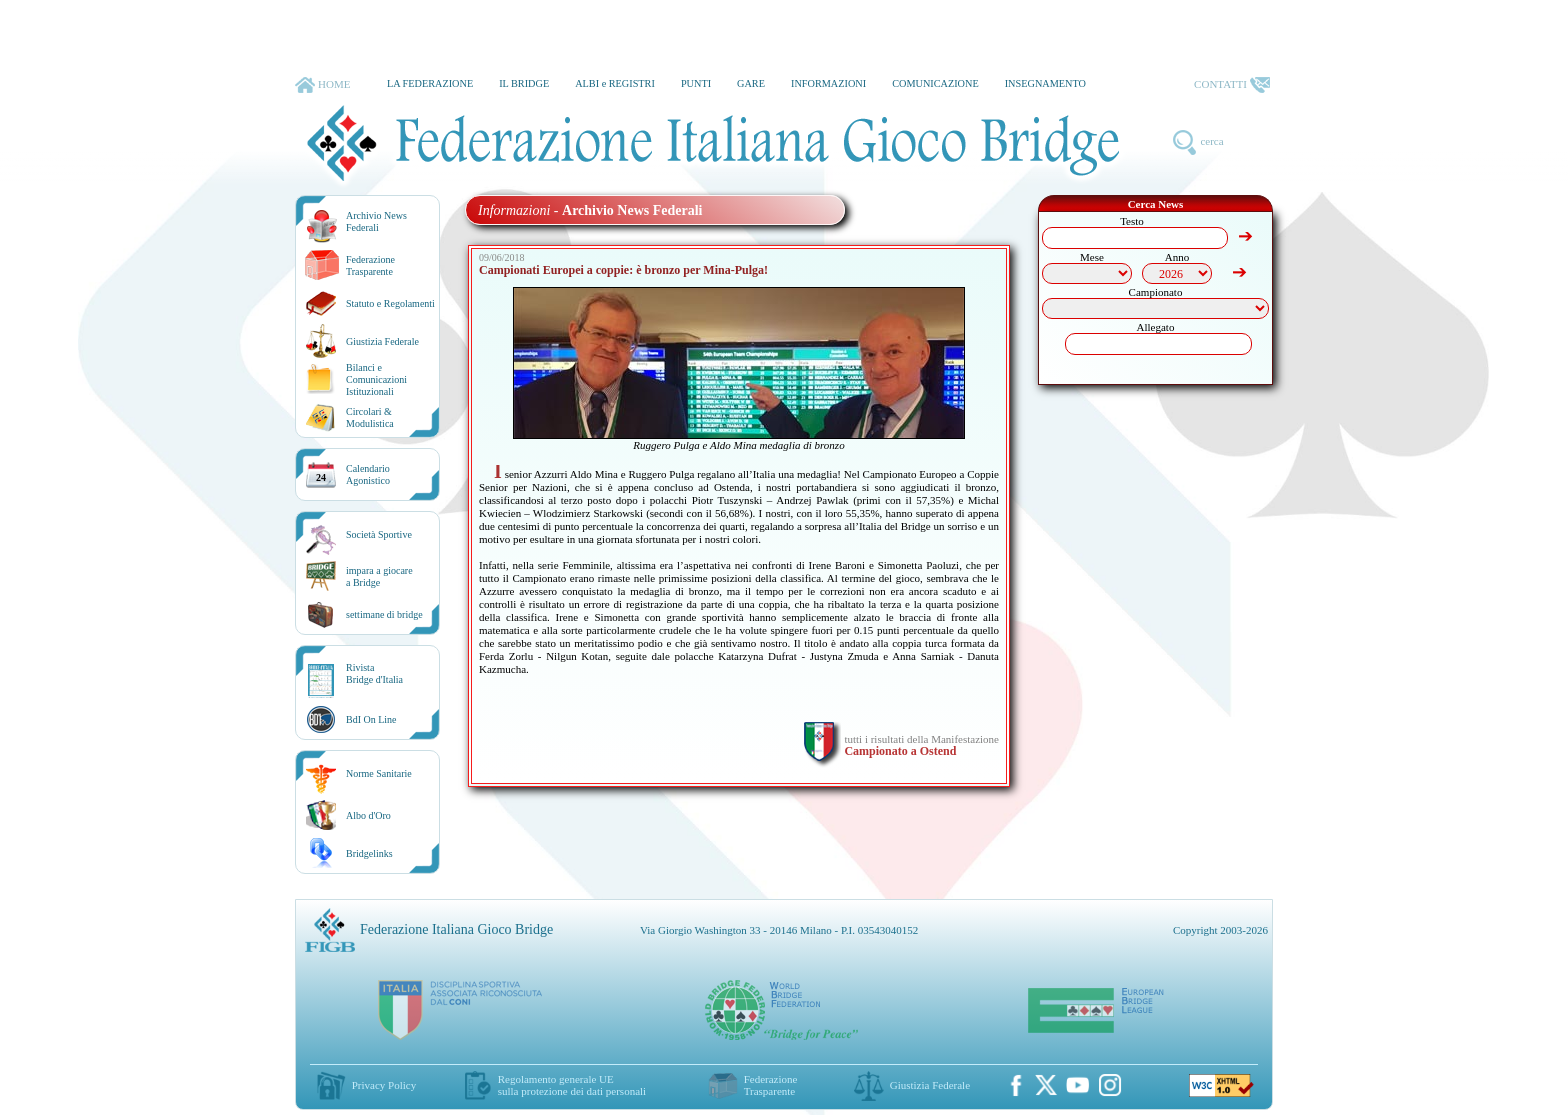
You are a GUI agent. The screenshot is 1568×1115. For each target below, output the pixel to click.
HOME (322, 85)
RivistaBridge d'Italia (374, 673)
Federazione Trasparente (370, 265)
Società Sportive (379, 534)
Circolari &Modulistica (370, 417)
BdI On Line (371, 719)
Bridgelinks (369, 853)
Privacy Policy (384, 1085)
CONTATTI (1232, 85)
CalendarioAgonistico (368, 474)
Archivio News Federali (376, 221)
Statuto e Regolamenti (390, 303)
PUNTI (696, 83)
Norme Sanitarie (379, 773)
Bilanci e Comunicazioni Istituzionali (376, 379)
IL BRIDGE (524, 83)
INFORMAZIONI (828, 83)
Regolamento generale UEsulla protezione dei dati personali (572, 1085)
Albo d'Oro (368, 815)
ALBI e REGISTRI (615, 83)
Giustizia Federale (382, 341)
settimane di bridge (384, 614)
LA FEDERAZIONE (430, 83)
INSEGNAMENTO (1045, 83)
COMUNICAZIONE (935, 83)
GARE (751, 83)
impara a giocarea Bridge (379, 576)
